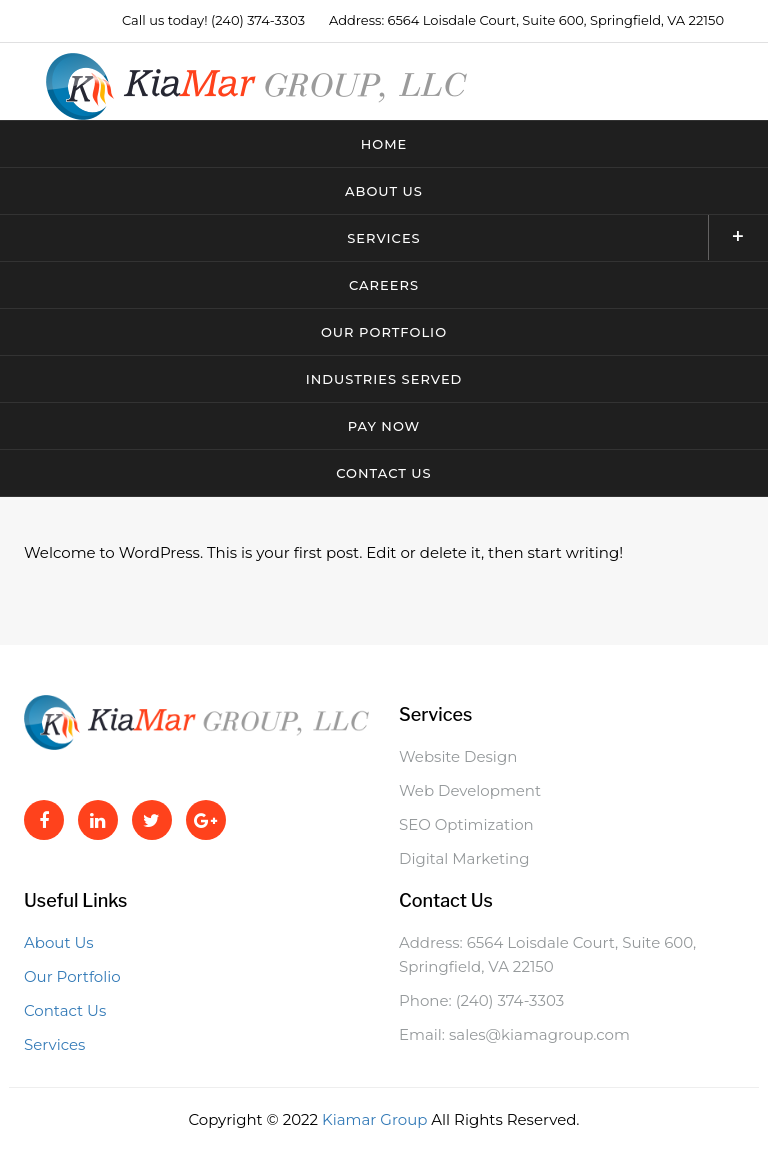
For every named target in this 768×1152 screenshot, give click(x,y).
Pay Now (384, 426)
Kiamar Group (376, 1119)
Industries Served (384, 379)
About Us (384, 191)
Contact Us (383, 473)
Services (557, 237)
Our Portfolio (384, 332)
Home (384, 144)
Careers (384, 285)
